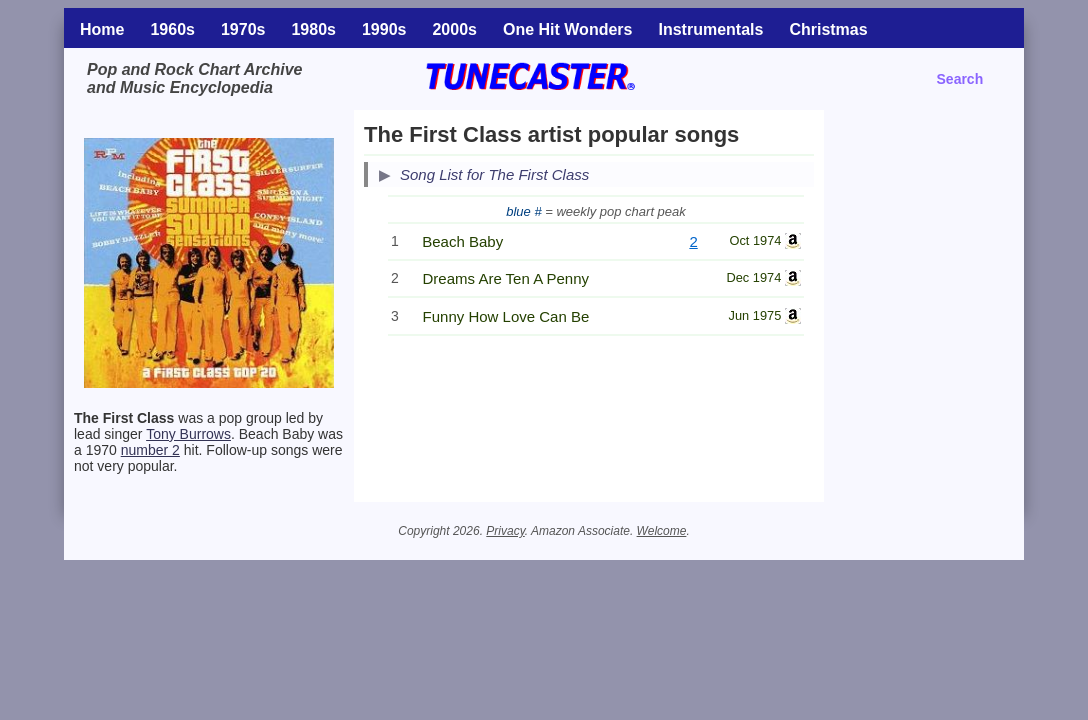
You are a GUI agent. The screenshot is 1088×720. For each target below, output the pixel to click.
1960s (172, 29)
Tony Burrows (188, 434)
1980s (313, 29)
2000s (454, 29)
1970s (243, 29)
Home (102, 29)
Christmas (828, 29)
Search (960, 79)
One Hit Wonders (568, 29)
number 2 (150, 450)
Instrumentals (710, 29)
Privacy (505, 531)
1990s (384, 29)
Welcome (662, 531)
